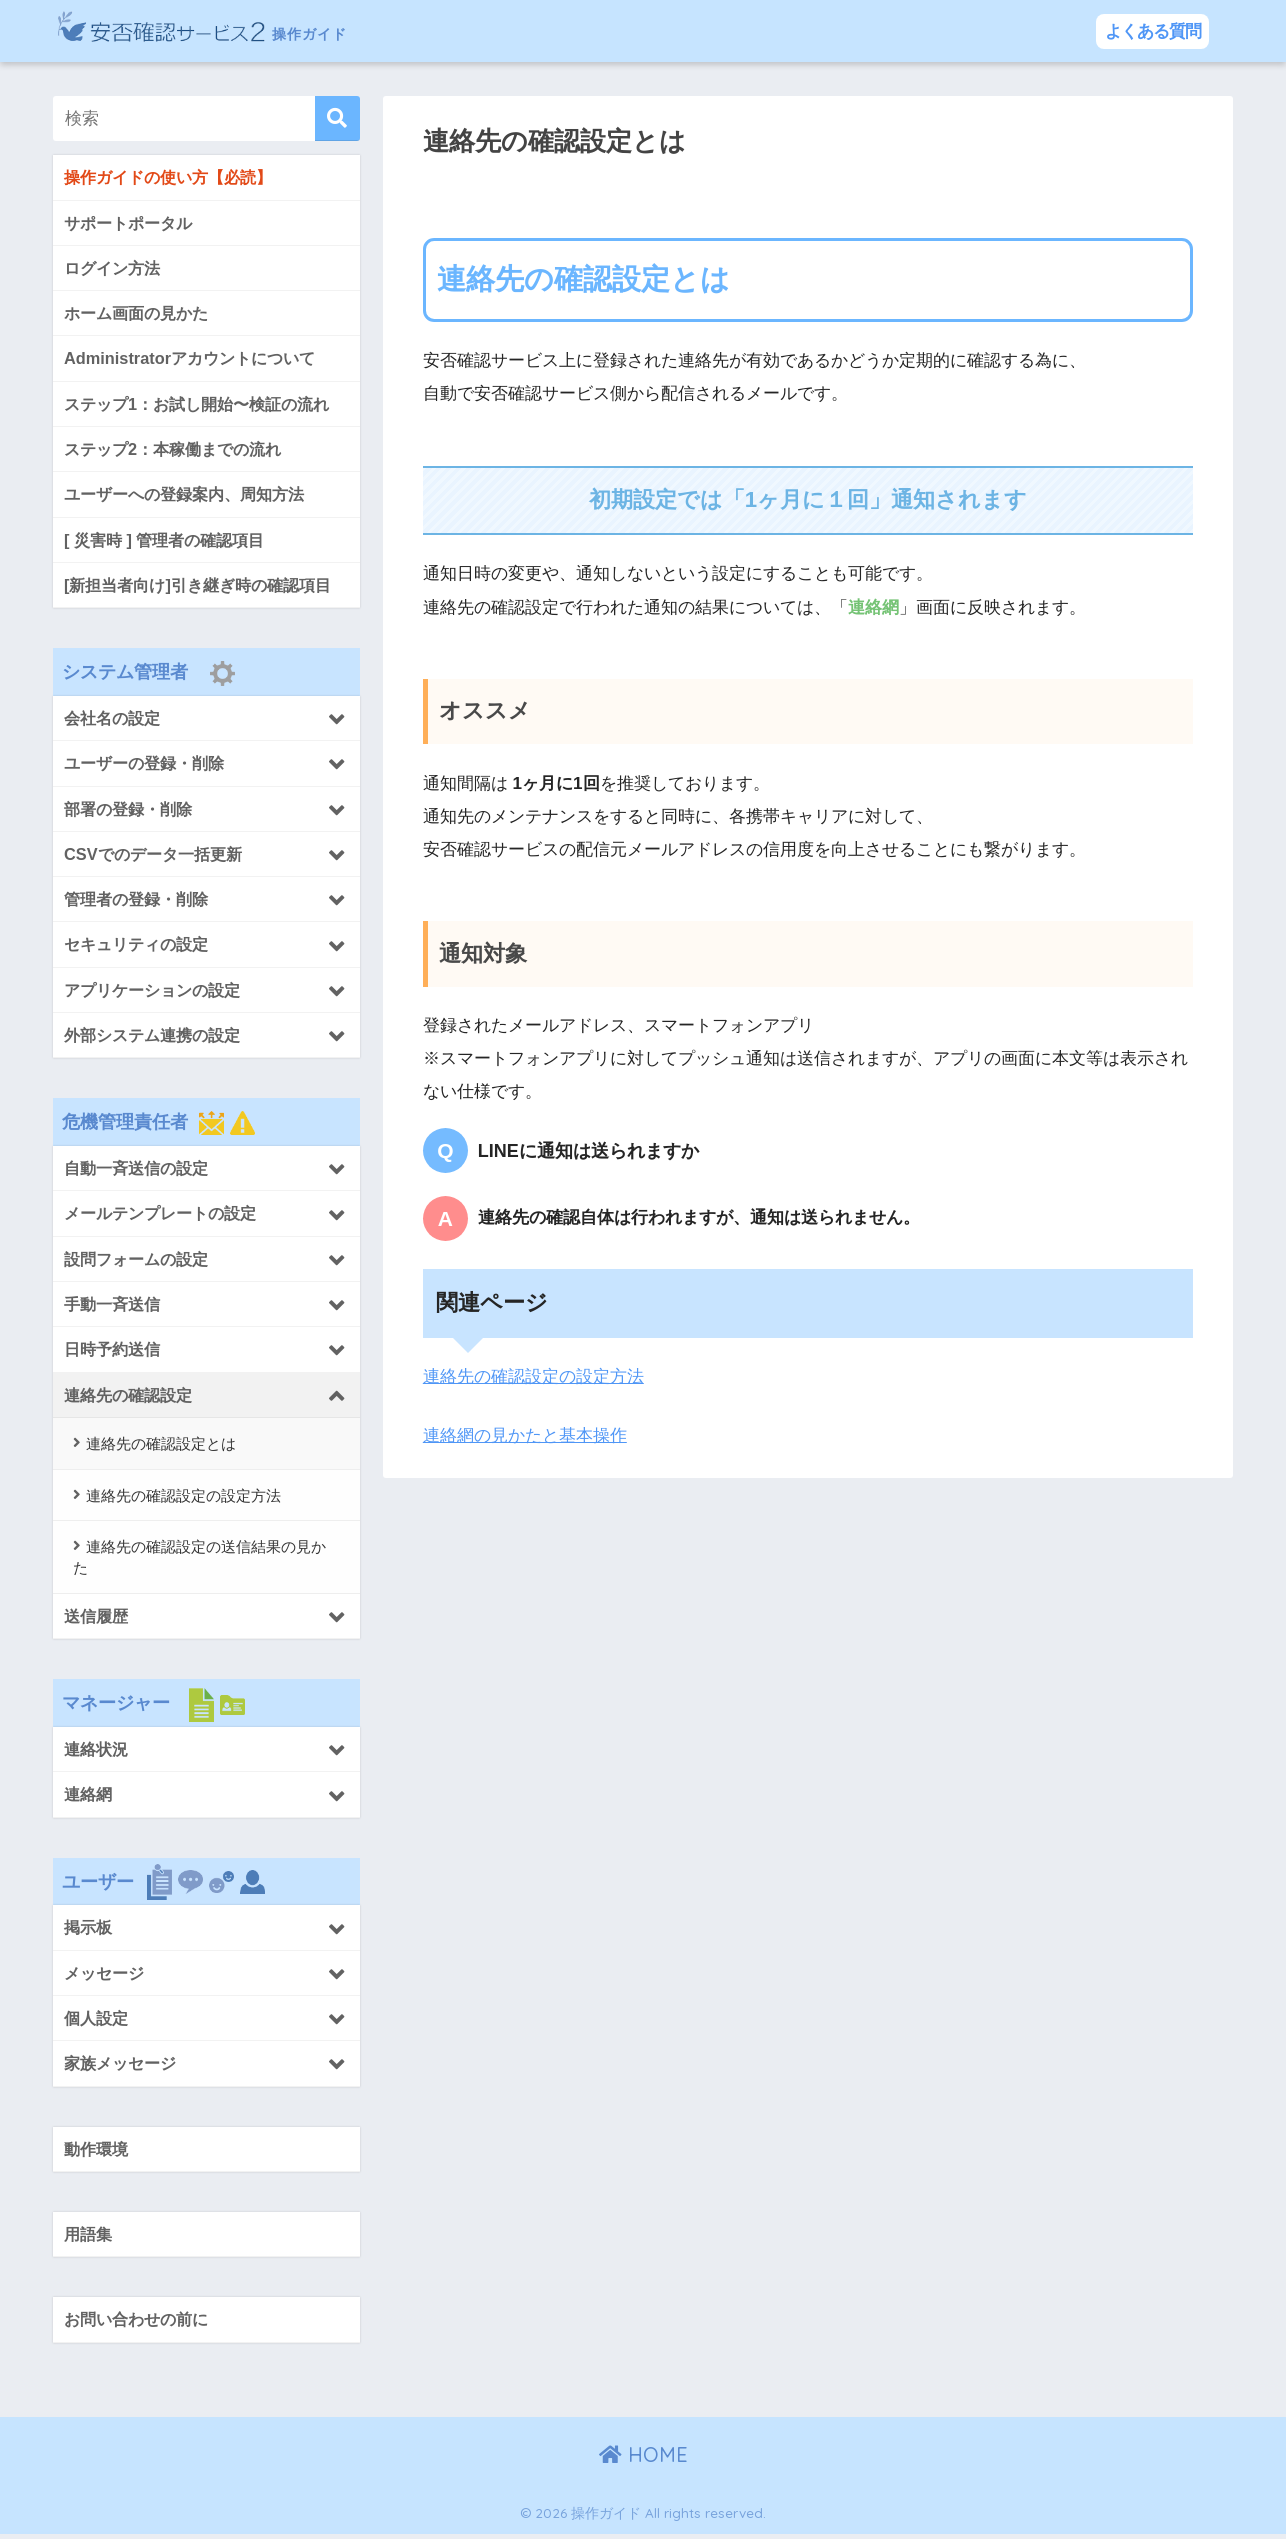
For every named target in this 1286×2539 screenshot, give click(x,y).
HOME (643, 2459)
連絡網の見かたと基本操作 (525, 1435)
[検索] (337, 118)
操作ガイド (241, 30)
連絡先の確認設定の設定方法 (533, 1376)
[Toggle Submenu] (206, 720)
